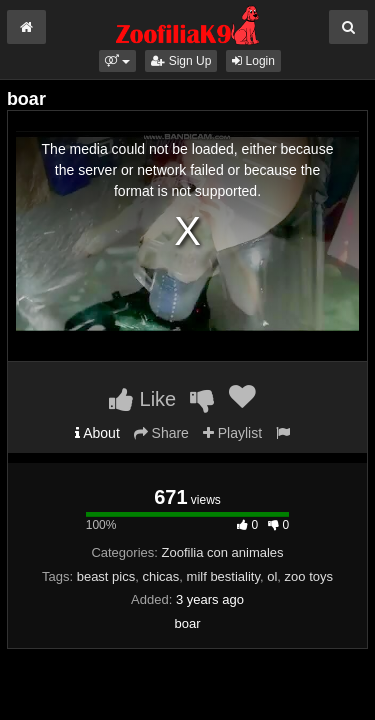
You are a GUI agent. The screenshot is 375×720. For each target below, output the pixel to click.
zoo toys (309, 576)
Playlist (232, 433)
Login (253, 61)
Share (161, 433)
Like (142, 399)
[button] (117, 61)
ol (272, 576)
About (97, 433)
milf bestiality (223, 576)
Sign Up (181, 61)
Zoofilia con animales (222, 552)
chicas (160, 576)
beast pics (106, 576)
